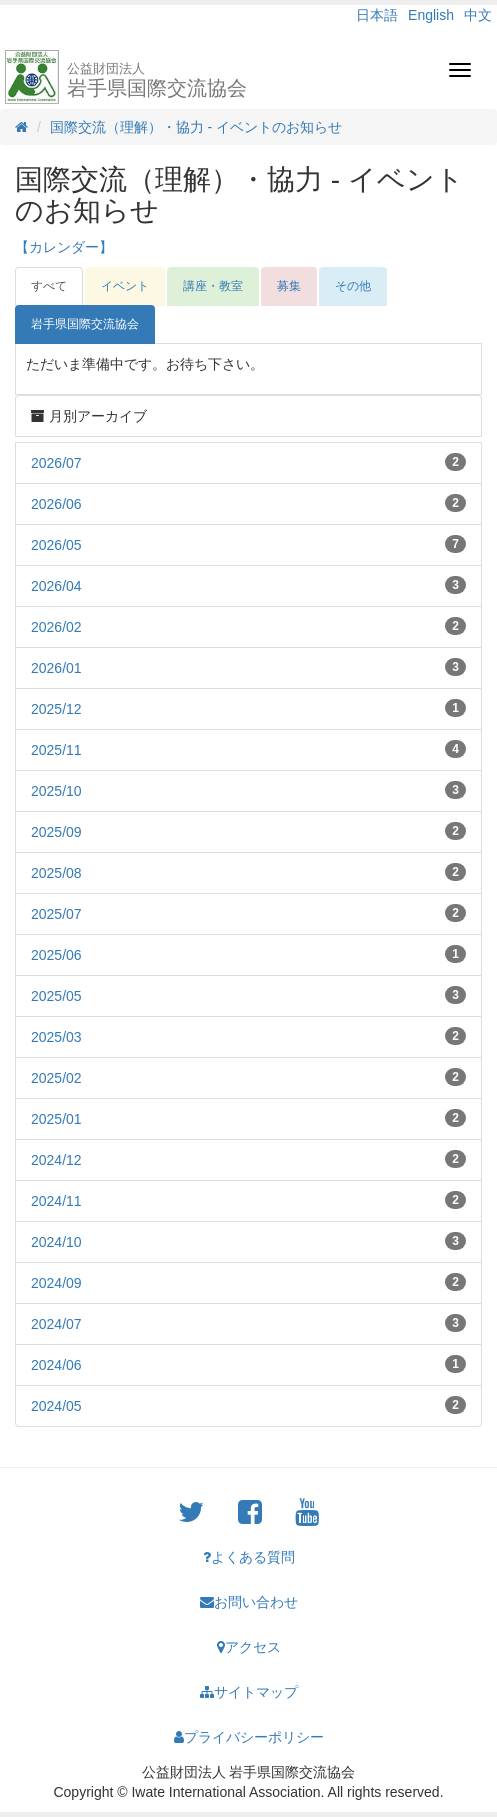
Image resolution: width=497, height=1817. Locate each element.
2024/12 (56, 1160)
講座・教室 (213, 286)
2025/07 (56, 914)
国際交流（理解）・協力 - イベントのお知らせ (196, 127)
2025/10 (56, 791)
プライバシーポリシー (249, 1737)
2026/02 (56, 627)
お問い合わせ (249, 1602)
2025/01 (56, 1119)
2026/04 (56, 586)
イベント (125, 286)
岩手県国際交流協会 (157, 80)
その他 (353, 286)
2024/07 (56, 1324)
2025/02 (56, 1078)
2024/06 (56, 1365)
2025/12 (56, 709)
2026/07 (56, 463)
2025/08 (56, 873)
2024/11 (56, 1201)
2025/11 (56, 750)
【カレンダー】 (64, 247)
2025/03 (56, 1037)
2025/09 (56, 832)
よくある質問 (249, 1557)
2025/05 (56, 996)
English (431, 15)
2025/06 (56, 955)
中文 (478, 15)
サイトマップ (249, 1692)
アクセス (249, 1647)
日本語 (377, 15)
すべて (49, 286)
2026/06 (56, 504)
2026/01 (56, 668)
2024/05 (56, 1406)
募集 (289, 286)
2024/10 (56, 1242)
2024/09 (56, 1283)
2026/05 (56, 545)
